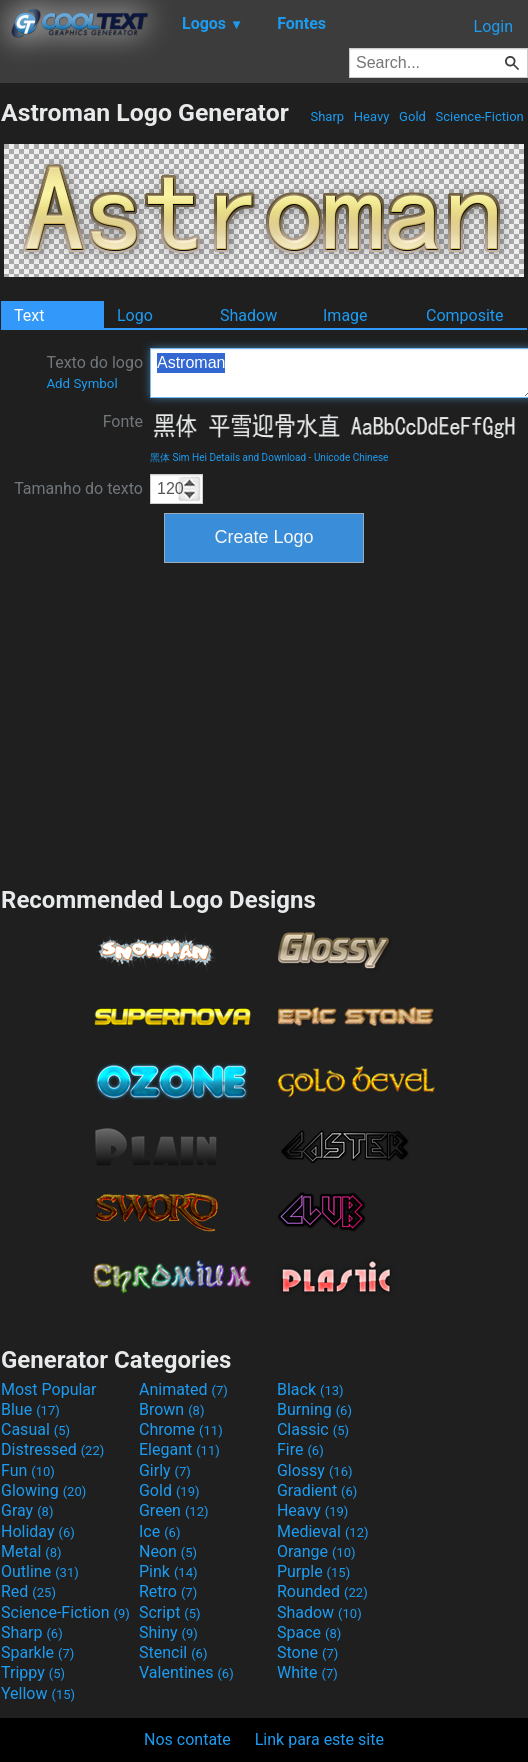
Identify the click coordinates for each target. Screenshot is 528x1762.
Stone (307, 1652)
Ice (159, 1531)
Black (310, 1389)
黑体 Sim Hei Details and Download (228, 457)
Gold (412, 116)
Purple (313, 1571)
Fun (28, 1470)
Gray (27, 1510)
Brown (171, 1409)
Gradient (317, 1490)
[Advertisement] (264, 722)
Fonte (123, 421)
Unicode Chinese (351, 457)
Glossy (315, 1470)
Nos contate (187, 1739)
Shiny (168, 1632)
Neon (168, 1551)
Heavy (372, 116)
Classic (313, 1429)
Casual (35, 1429)
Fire (300, 1449)
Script (170, 1612)
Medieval (323, 1531)
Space (309, 1632)
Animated (183, 1389)
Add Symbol (81, 383)
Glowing (43, 1490)
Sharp (327, 116)
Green (174, 1510)
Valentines (186, 1672)
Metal (31, 1551)
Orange (316, 1551)
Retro (168, 1591)
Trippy (33, 1672)
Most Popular (49, 1389)
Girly (165, 1470)
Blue (30, 1409)
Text (29, 315)
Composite (465, 315)
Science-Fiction (479, 116)
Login (493, 26)
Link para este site (319, 1739)
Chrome (181, 1429)
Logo (135, 315)
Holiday (38, 1531)
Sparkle (37, 1652)
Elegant (179, 1449)
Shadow (248, 315)
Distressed (52, 1449)
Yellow (38, 1693)
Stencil (173, 1652)
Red (28, 1591)
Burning (314, 1409)
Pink (168, 1571)
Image (345, 315)
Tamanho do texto (78, 488)
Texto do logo (94, 372)
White (307, 1672)
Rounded (322, 1591)
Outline (40, 1571)
